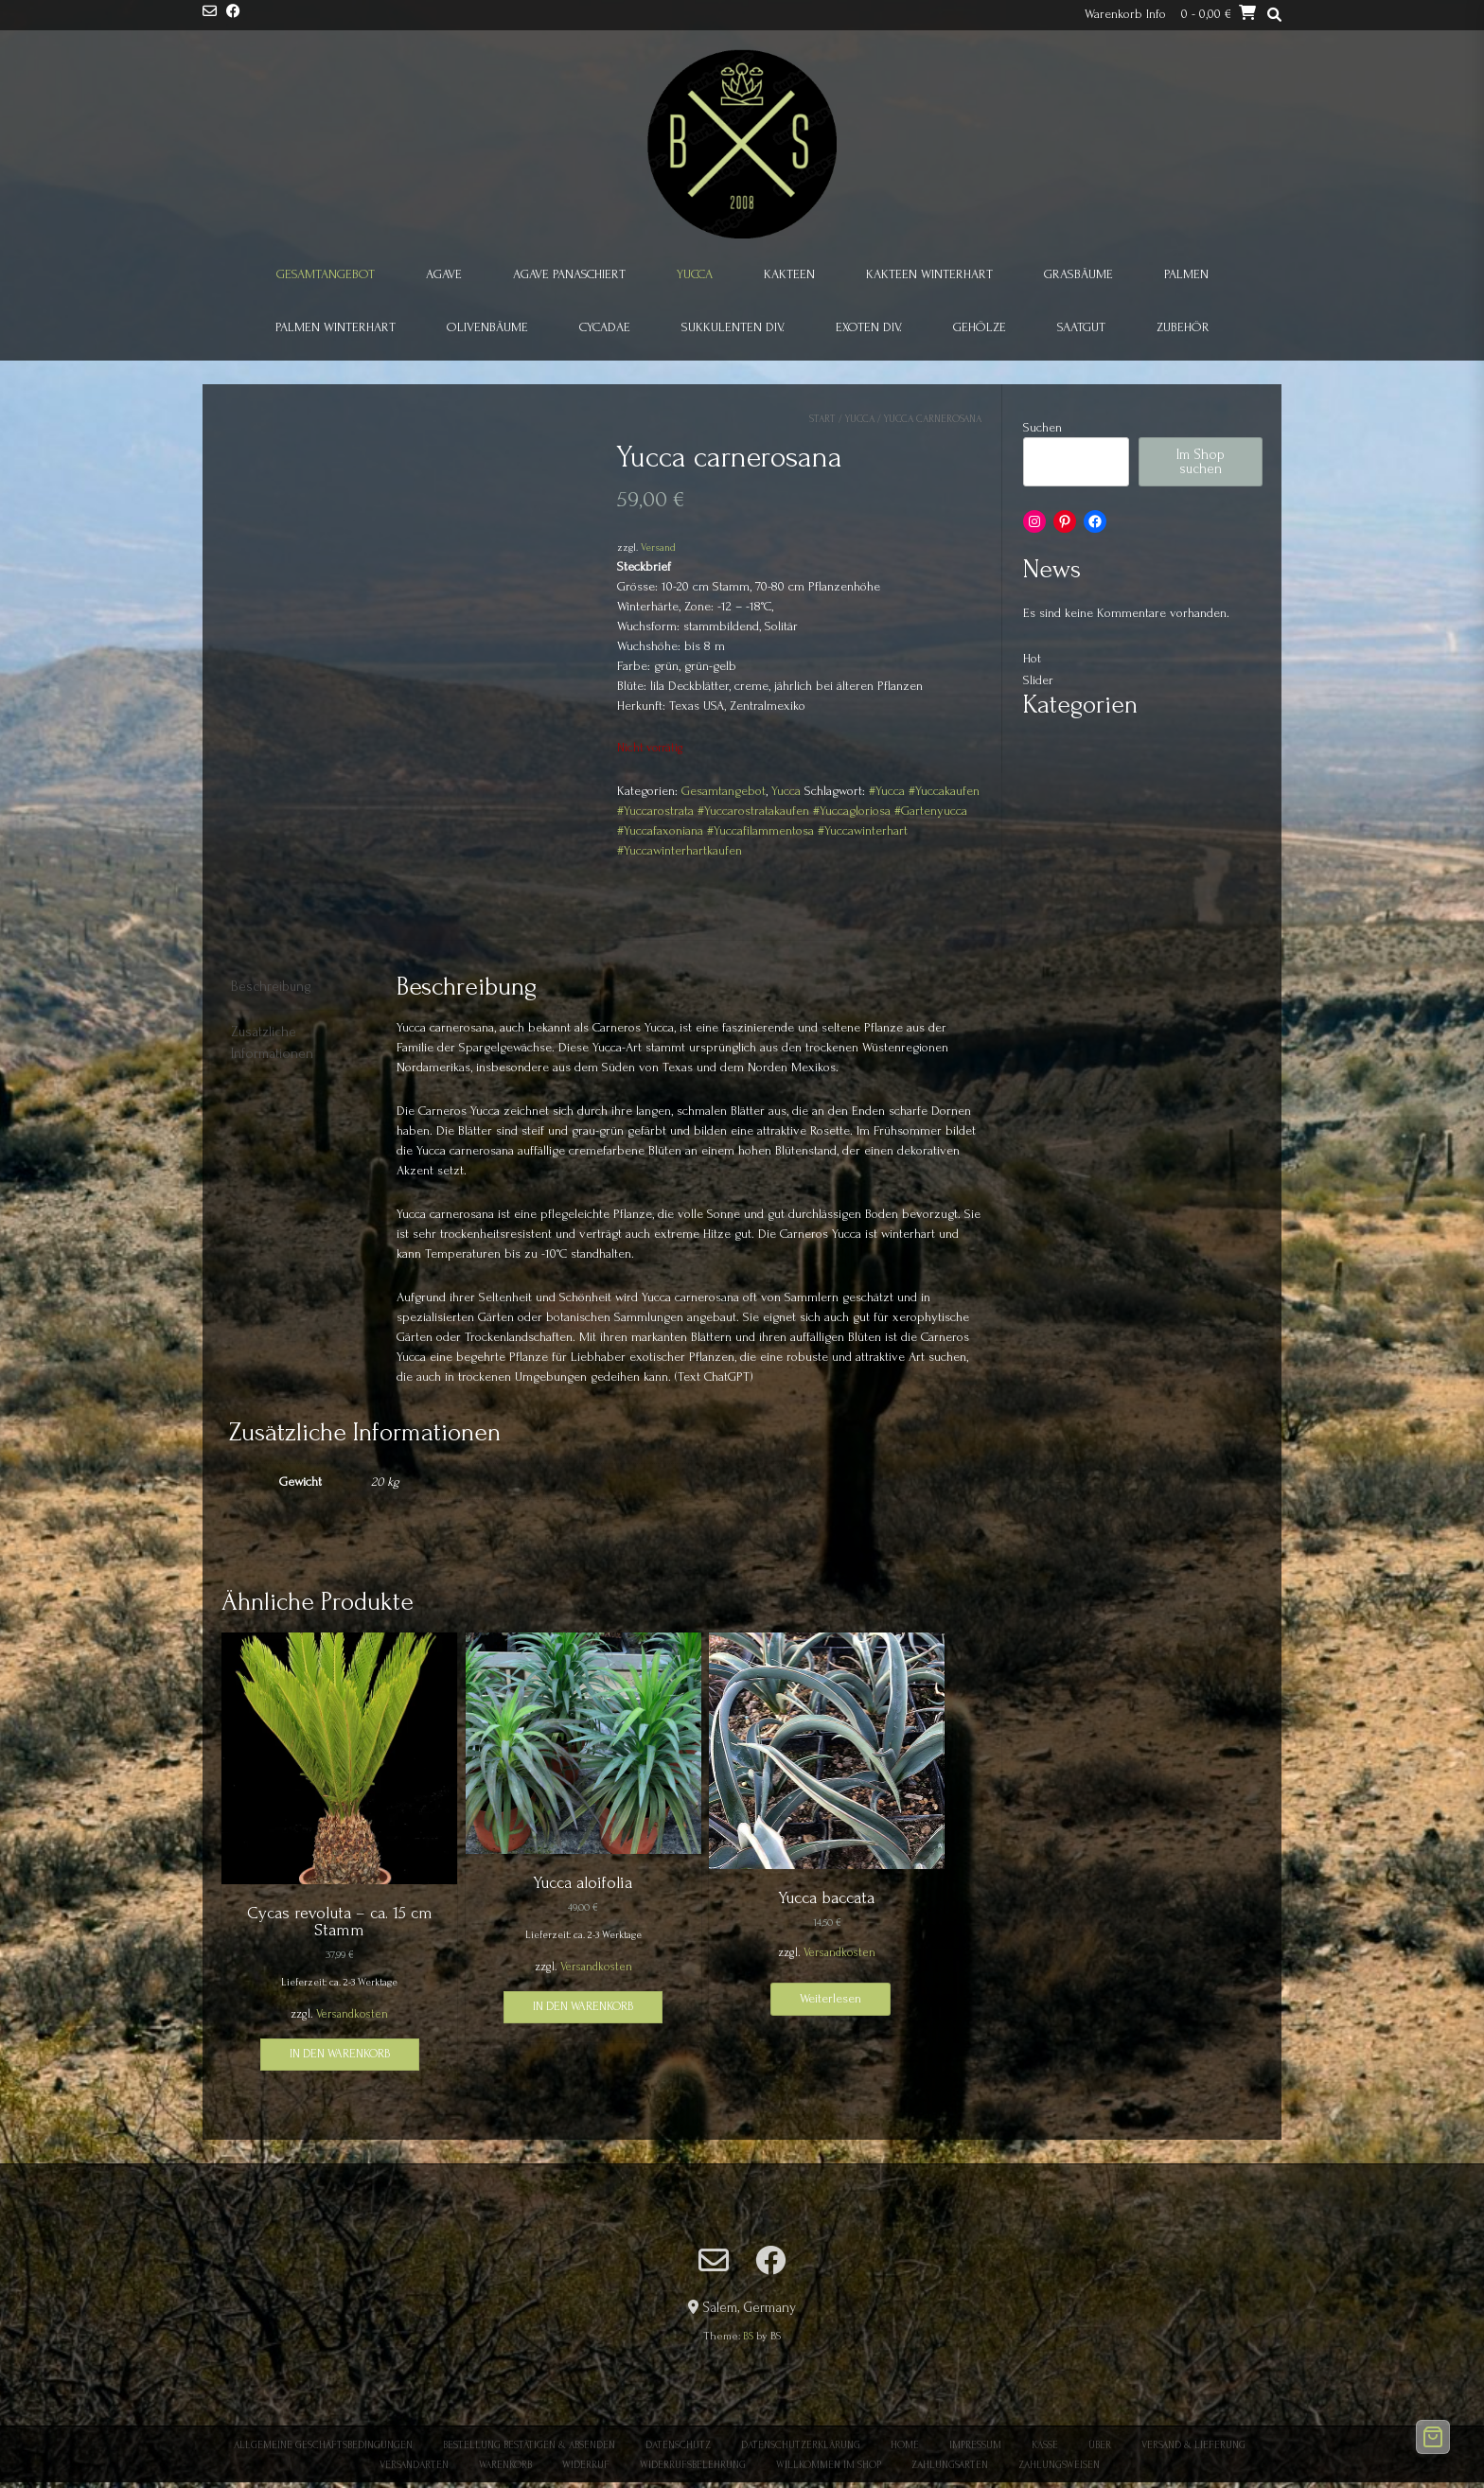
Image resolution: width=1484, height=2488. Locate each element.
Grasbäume (1078, 274)
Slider (1038, 680)
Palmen (1186, 274)
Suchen (1042, 427)
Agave (444, 274)
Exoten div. (869, 327)
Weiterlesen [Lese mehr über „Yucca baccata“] (830, 1998)
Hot (1032, 658)
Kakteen (789, 274)
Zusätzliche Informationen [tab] (272, 1043)
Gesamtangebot (325, 274)
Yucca (695, 274)
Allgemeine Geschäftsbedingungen (323, 2445)
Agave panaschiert (569, 274)
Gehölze (979, 327)
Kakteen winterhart (929, 274)
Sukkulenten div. (733, 327)
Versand (658, 547)
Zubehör (1183, 327)
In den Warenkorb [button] (340, 2053)
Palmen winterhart (335, 327)
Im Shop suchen (1200, 462)
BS (748, 2336)
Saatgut (1081, 327)
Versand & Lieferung (1193, 2445)
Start (822, 419)
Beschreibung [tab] (271, 987)
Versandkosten (352, 2013)
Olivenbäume (487, 327)
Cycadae (604, 327)
